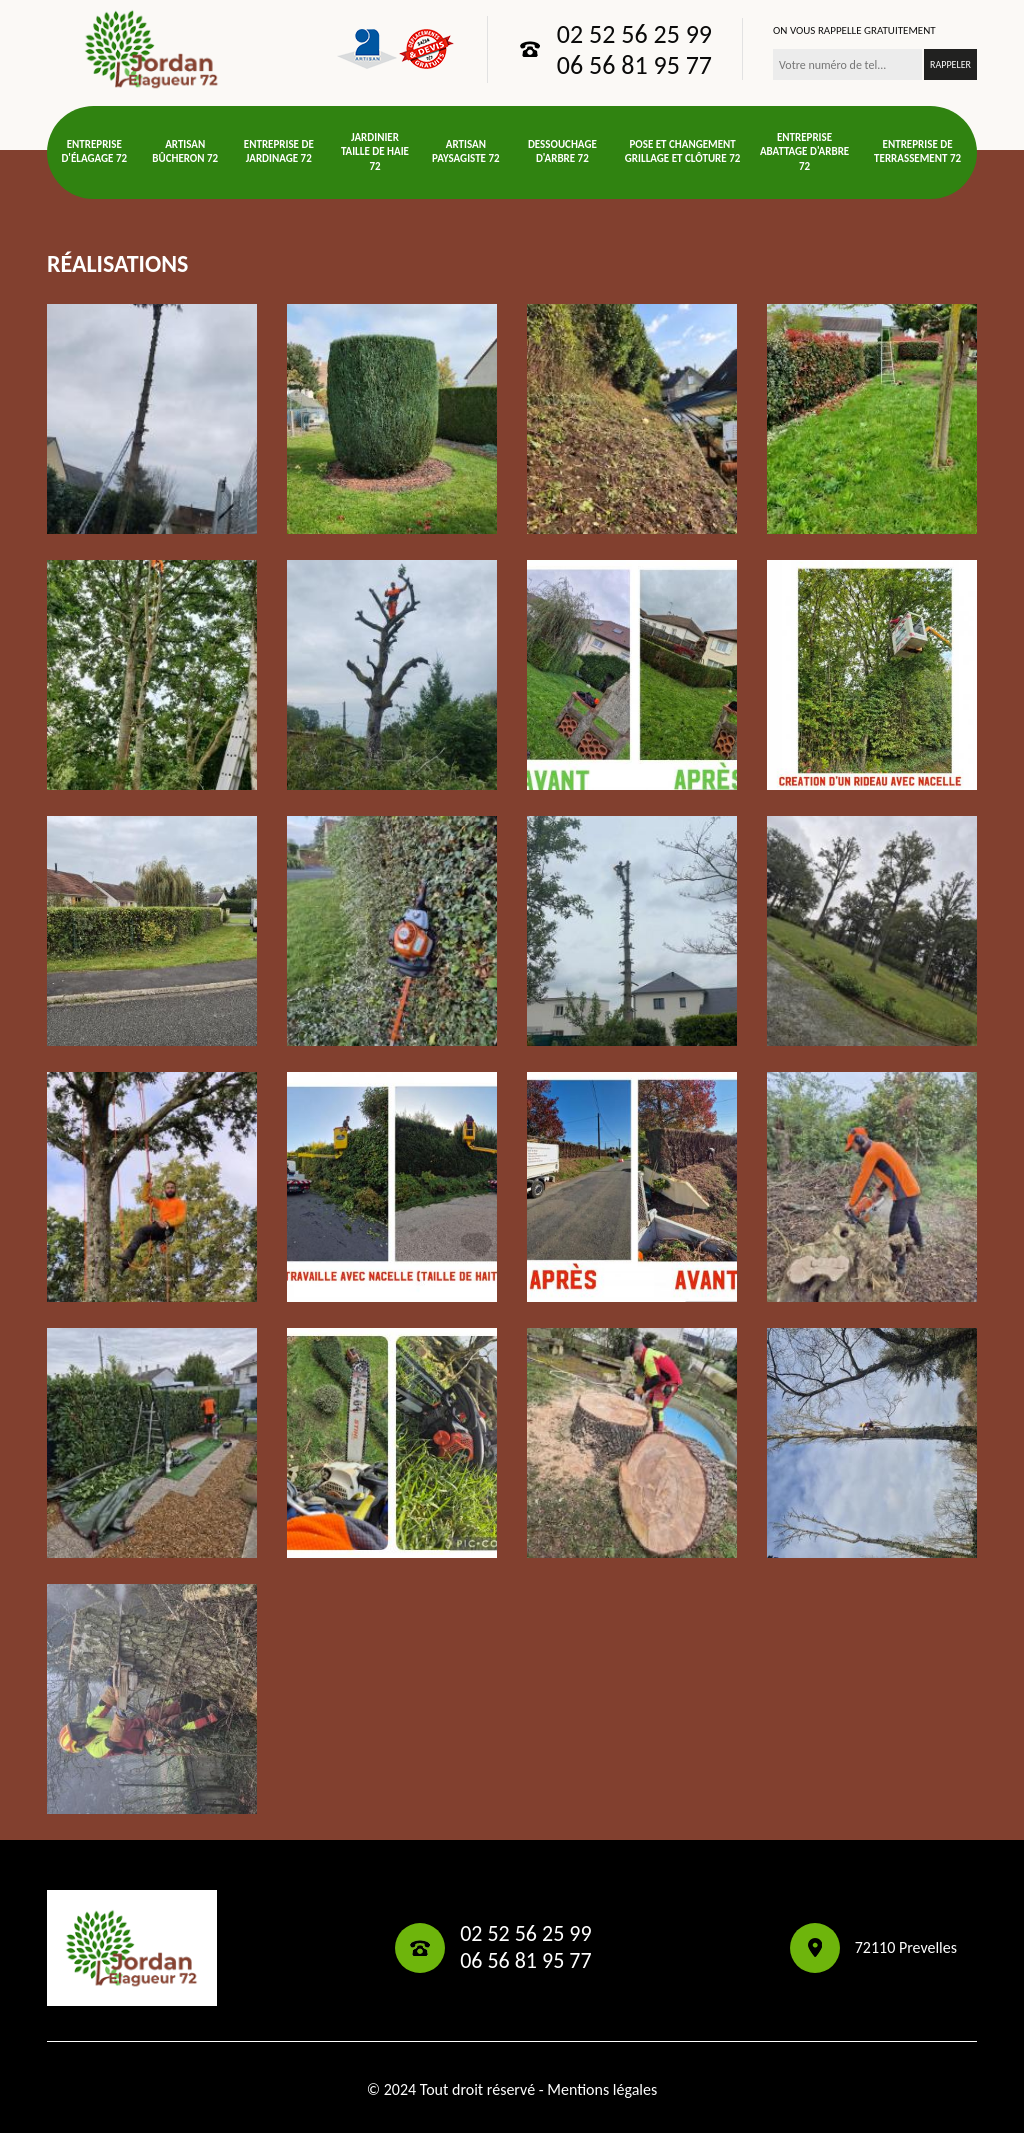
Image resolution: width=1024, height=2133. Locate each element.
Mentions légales (602, 2089)
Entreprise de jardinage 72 (279, 151)
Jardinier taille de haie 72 (375, 152)
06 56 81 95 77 (634, 65)
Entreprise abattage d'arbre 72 (804, 152)
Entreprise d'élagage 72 (94, 151)
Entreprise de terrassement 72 (917, 151)
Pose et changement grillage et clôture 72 (682, 151)
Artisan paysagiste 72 (466, 151)
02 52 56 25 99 (634, 34)
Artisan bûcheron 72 (185, 151)
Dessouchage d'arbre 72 (562, 151)
